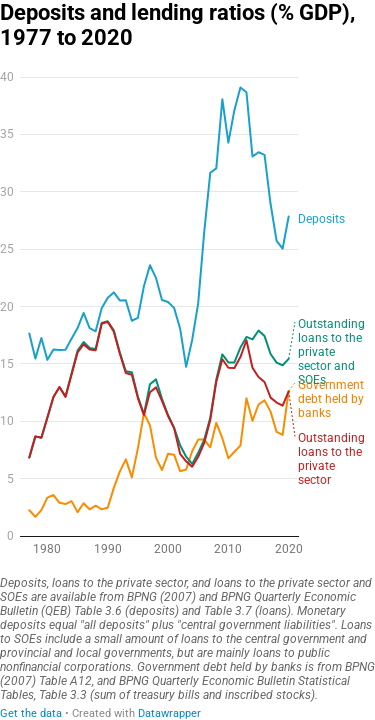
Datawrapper (169, 713)
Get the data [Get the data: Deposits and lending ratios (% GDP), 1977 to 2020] (31, 713)
